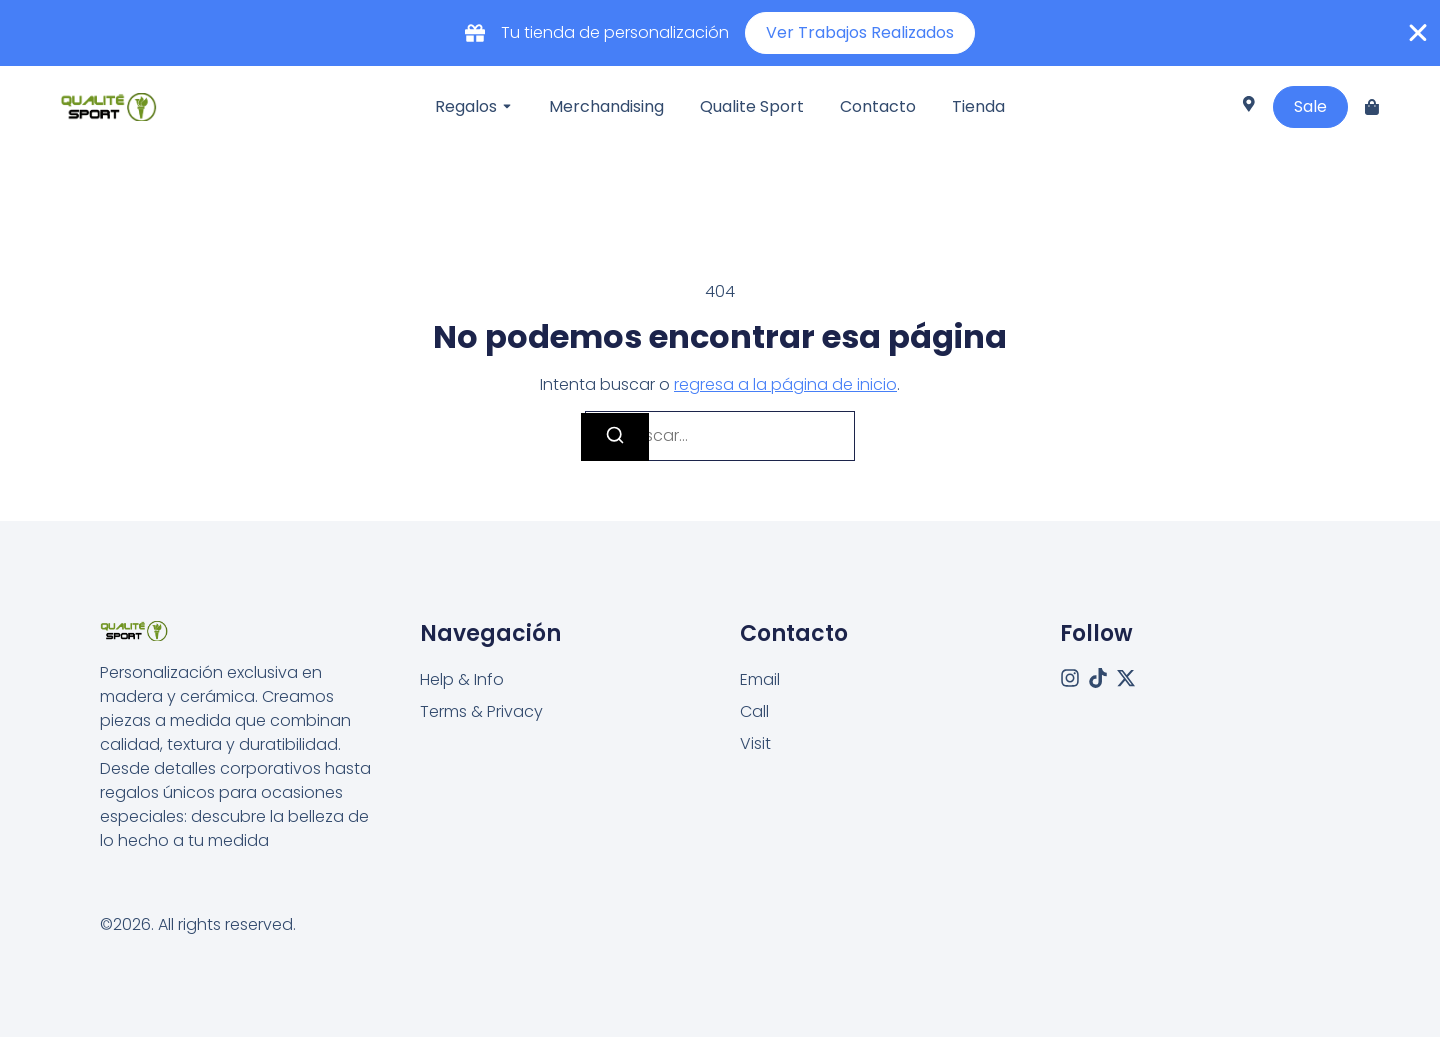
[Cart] (1372, 107)
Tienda (978, 107)
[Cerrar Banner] (1418, 33)
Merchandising (606, 107)
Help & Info (462, 679)
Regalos (466, 107)
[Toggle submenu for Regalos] (505, 107)
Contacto (878, 107)
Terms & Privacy (481, 711)
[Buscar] (615, 437)
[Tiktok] (1098, 678)
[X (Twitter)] (1126, 678)
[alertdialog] (720, 33)
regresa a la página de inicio (785, 384)
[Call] (754, 712)
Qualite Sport (752, 107)
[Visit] (1249, 107)
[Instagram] (1070, 678)
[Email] (760, 680)
